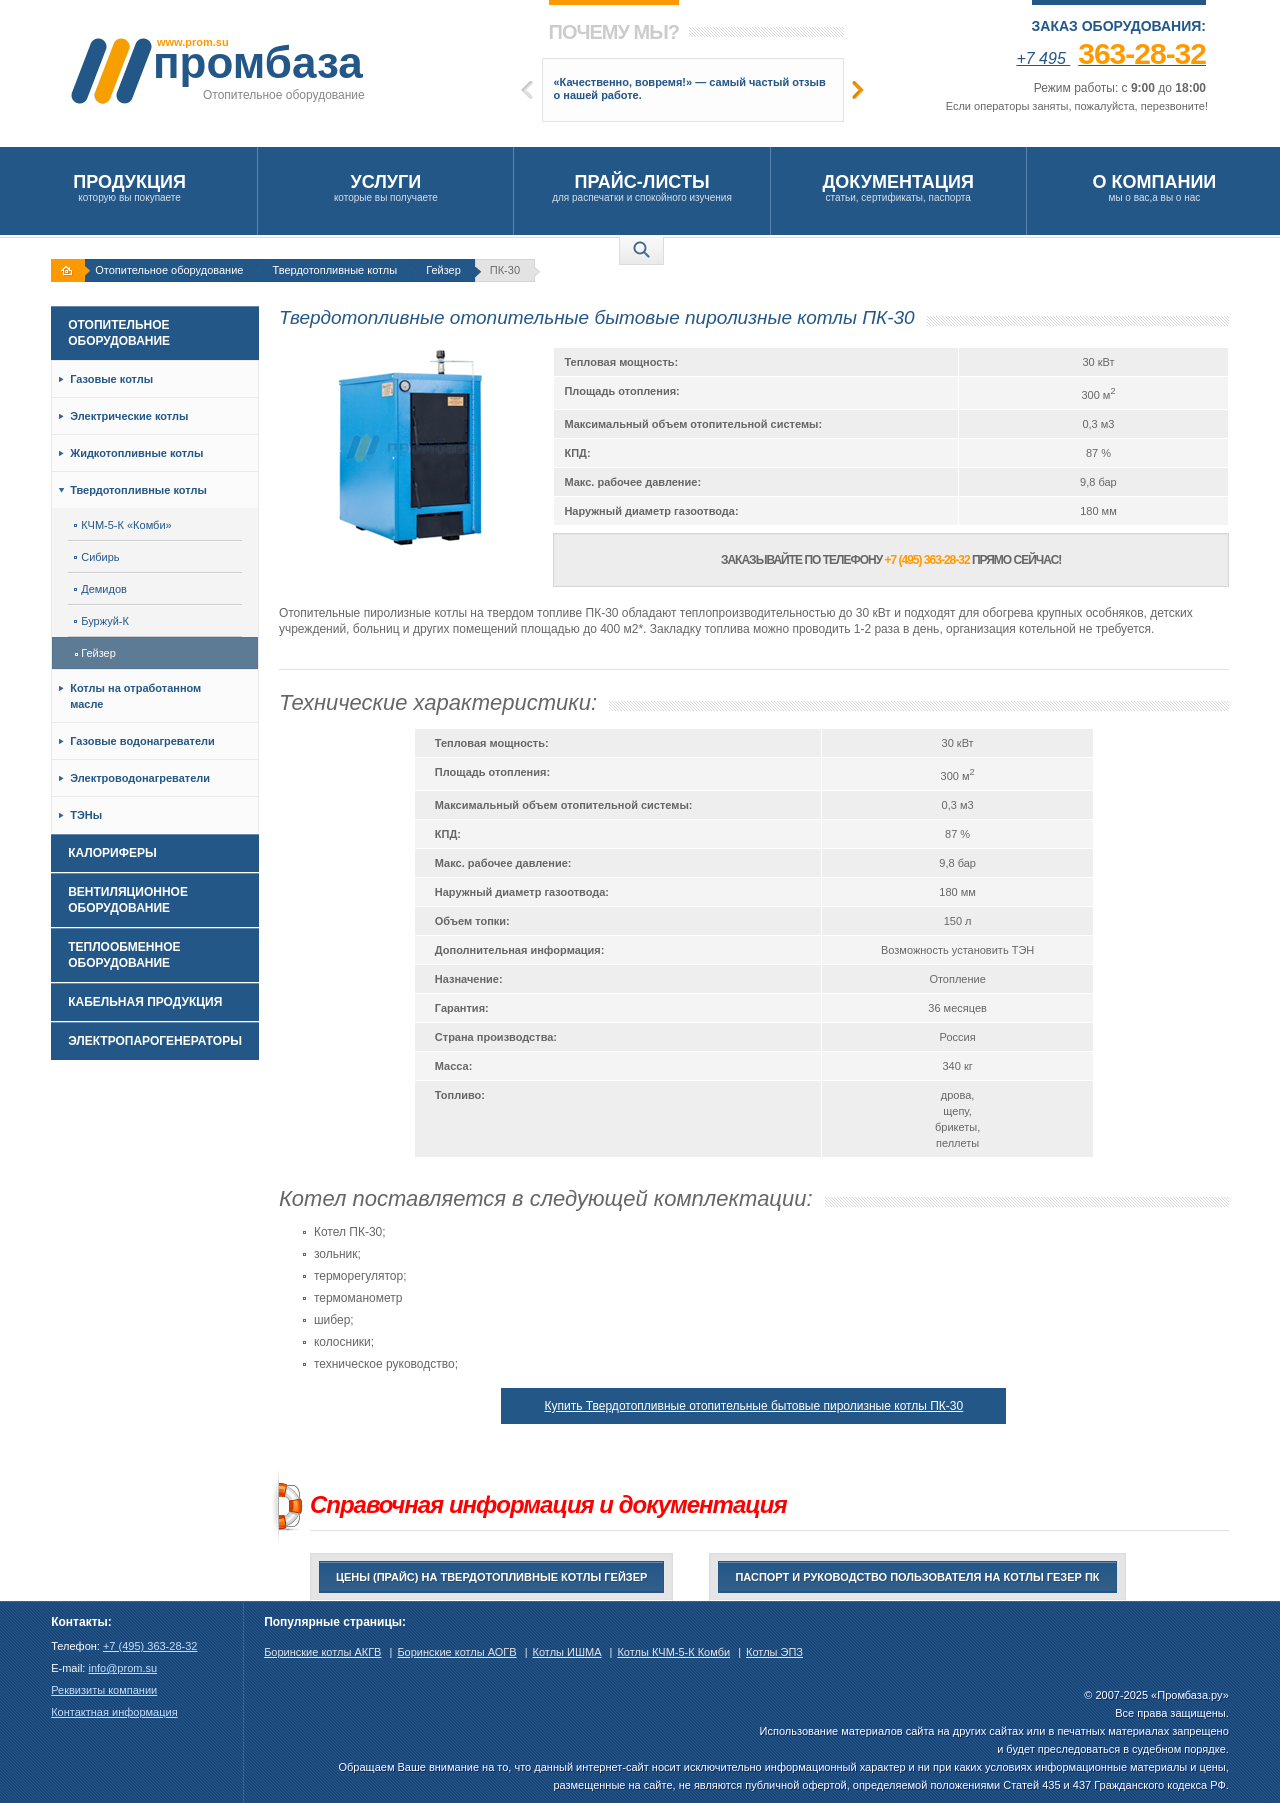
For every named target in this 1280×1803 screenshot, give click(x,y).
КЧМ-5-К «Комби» (122, 525)
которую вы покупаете (129, 187)
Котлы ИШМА (567, 1652)
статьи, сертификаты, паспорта (898, 187)
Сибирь (96, 557)
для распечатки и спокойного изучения (641, 187)
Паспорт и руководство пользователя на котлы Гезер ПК (917, 1577)
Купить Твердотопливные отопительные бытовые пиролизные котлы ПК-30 (753, 1406)
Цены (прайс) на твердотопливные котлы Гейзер (491, 1577)
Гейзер (443, 270)
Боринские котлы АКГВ (322, 1652)
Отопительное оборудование (169, 270)
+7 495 (1111, 58)
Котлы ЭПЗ (774, 1652)
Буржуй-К (101, 621)
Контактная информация (114, 1712)
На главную (70, 270)
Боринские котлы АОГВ (456, 1652)
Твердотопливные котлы (334, 270)
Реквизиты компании (104, 1690)
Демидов (100, 589)
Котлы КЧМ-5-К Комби (673, 1652)
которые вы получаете (385, 187)
